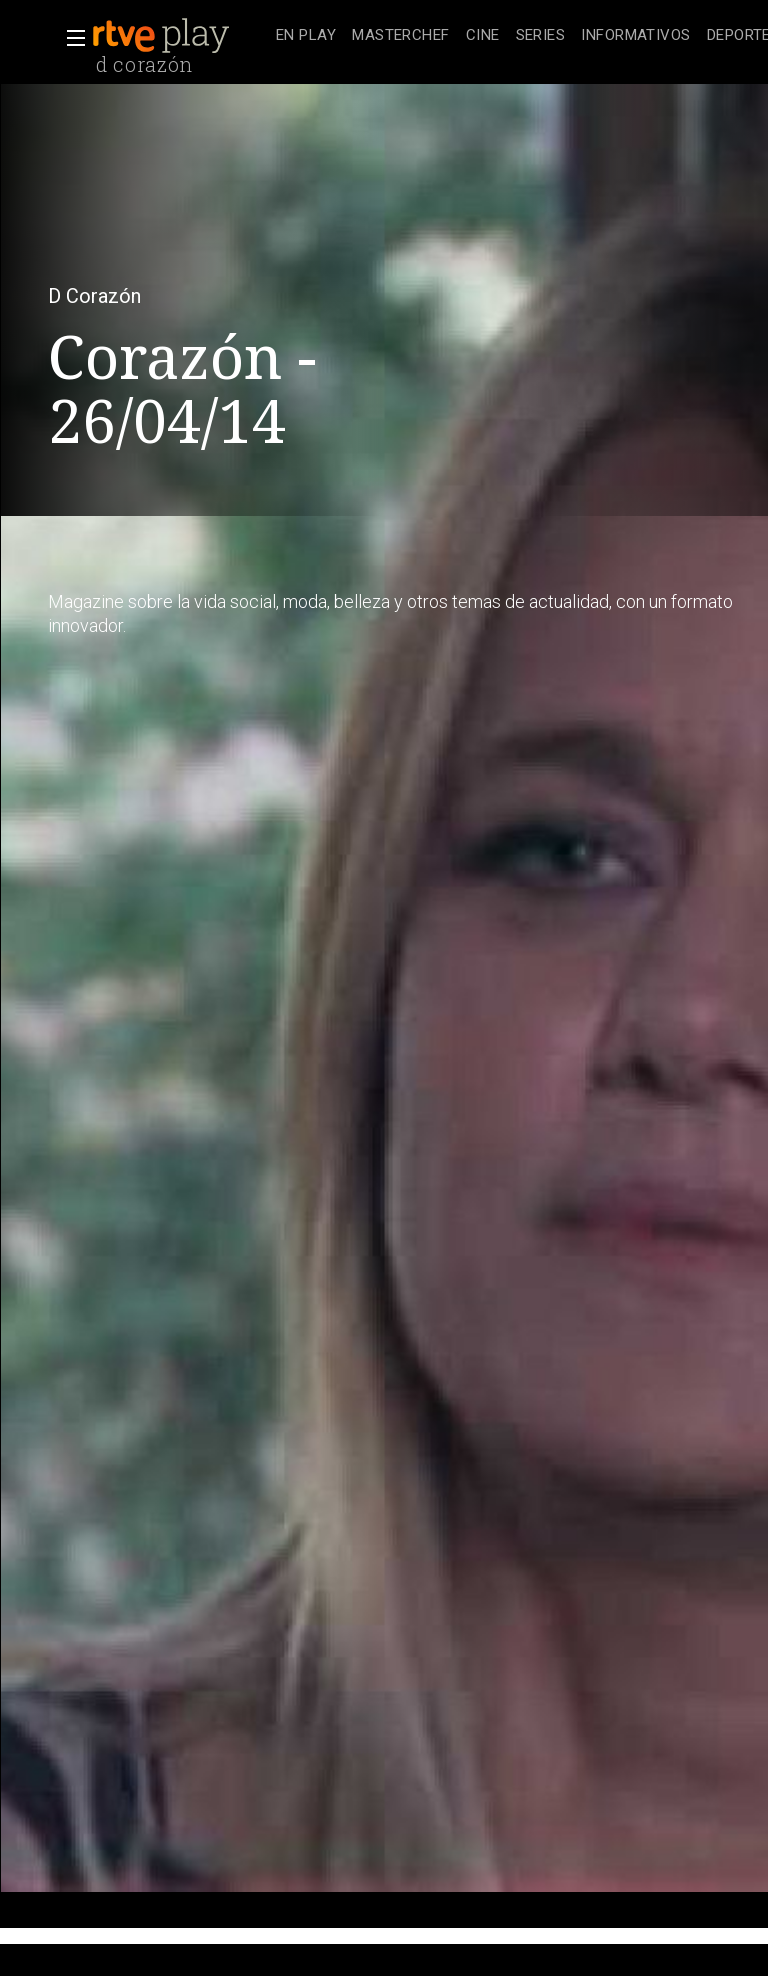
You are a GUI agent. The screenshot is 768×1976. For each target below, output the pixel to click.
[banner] (180, 36)
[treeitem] (306, 36)
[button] (70, 38)
